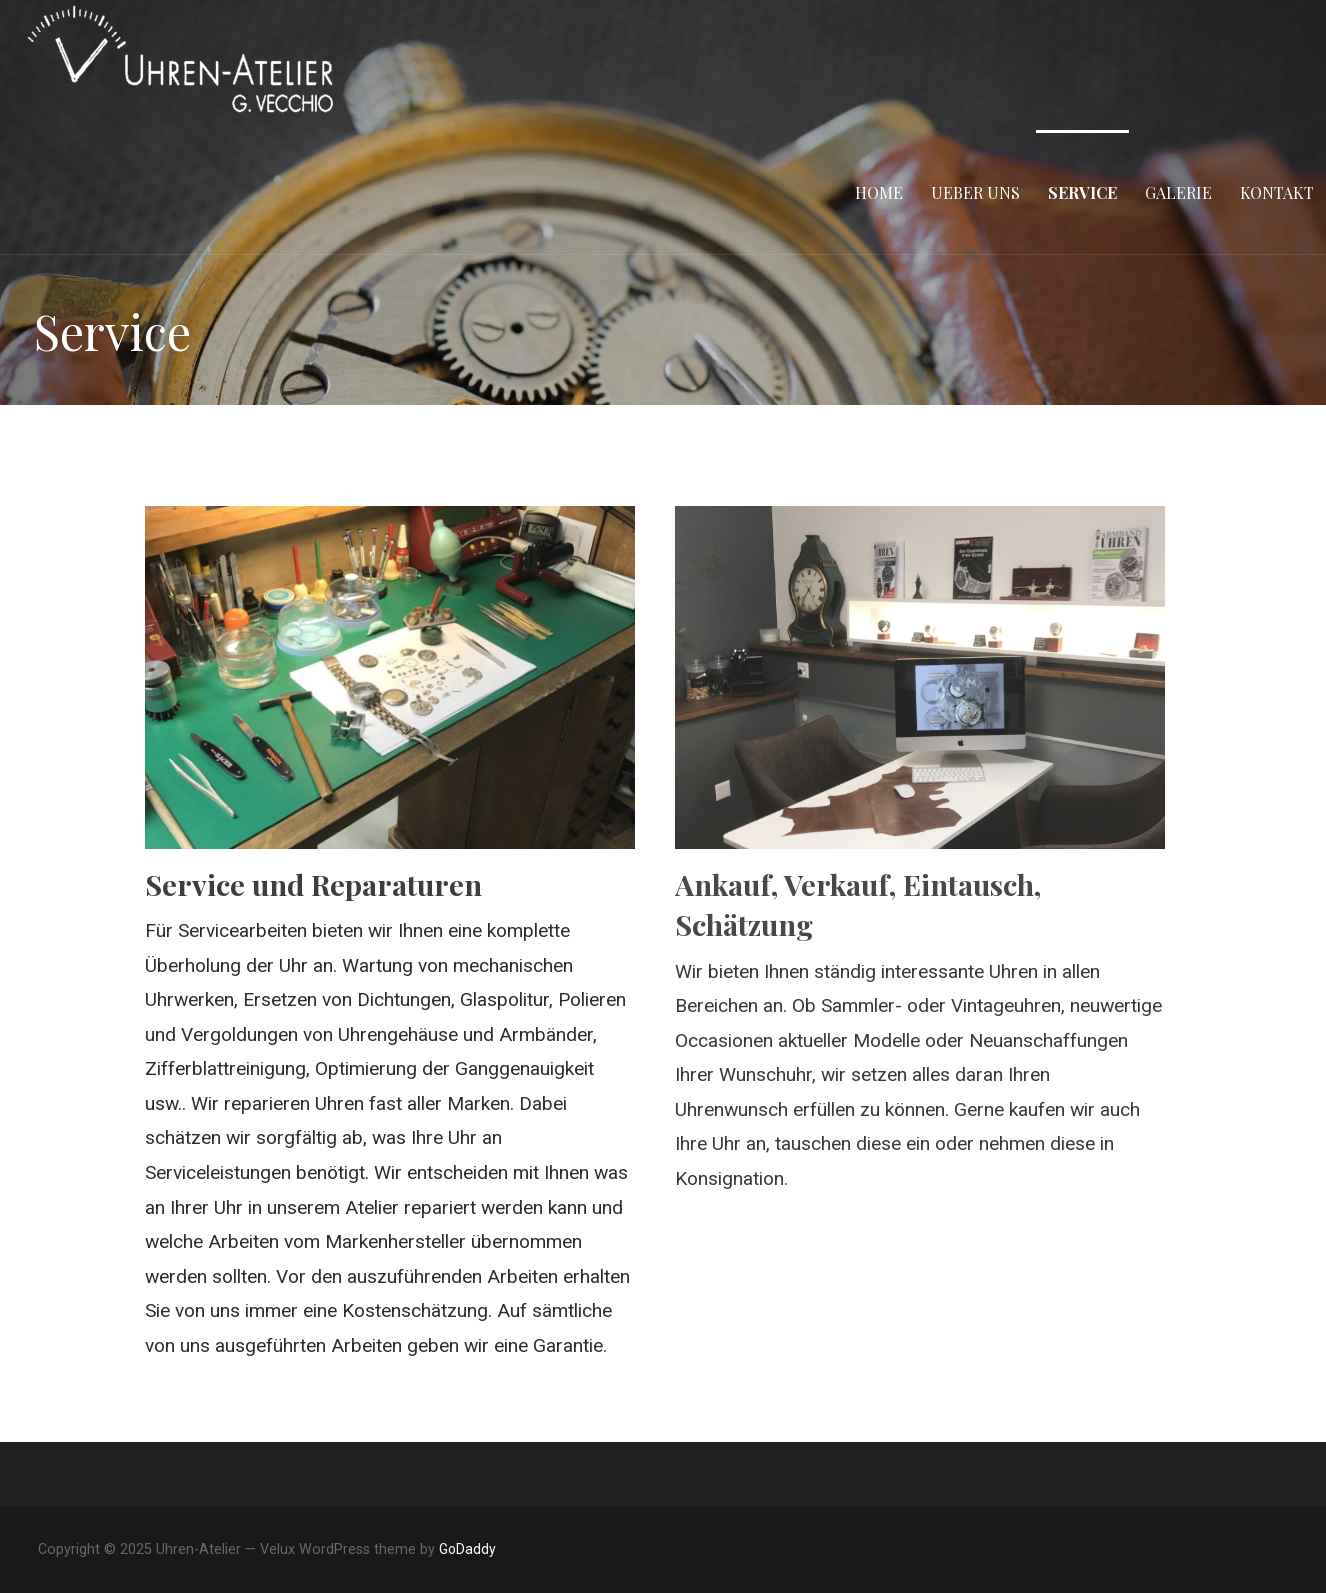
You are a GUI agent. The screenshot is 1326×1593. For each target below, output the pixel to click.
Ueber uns (975, 192)
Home (879, 192)
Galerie (1178, 192)
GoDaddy (467, 1549)
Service (1082, 192)
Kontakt (1277, 192)
